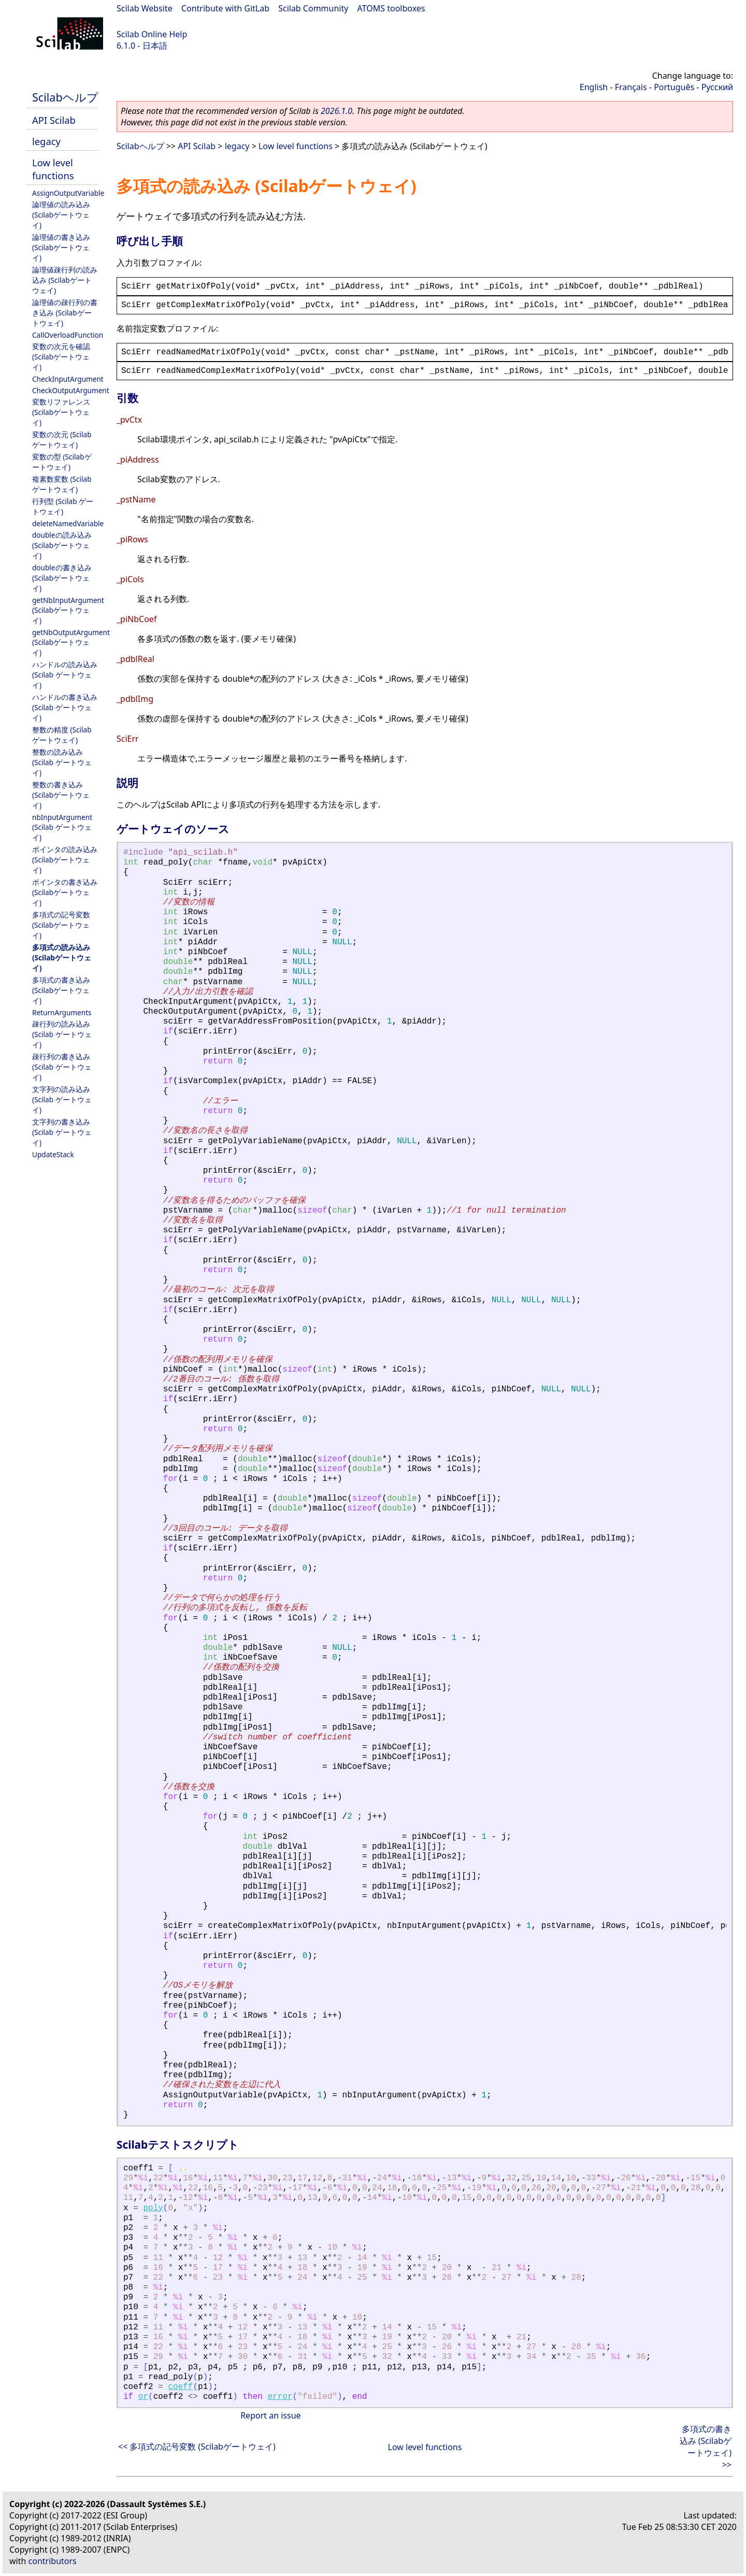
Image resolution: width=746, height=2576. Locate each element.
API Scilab (54, 119)
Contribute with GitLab (225, 8)
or (143, 2396)
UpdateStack (53, 1154)
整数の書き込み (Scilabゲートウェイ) (61, 795)
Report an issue (270, 2415)
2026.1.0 (336, 111)
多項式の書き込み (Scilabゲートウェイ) (61, 990)
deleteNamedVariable (68, 523)
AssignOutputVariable (68, 193)
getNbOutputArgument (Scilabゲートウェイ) (71, 642)
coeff (180, 2387)
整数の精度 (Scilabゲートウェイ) (62, 735)
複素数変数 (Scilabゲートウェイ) (62, 484)
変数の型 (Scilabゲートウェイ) (62, 462)
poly (153, 2208)
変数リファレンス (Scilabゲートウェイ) (61, 412)
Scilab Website (145, 8)
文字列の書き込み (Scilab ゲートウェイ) (62, 1132)
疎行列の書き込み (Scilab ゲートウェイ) (62, 1067)
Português (674, 87)
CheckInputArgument (68, 379)
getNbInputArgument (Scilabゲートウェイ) (68, 610)
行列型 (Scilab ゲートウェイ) (62, 506)
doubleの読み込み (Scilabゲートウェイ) (62, 545)
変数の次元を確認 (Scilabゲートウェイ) (61, 356)
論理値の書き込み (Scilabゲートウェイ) (61, 247)
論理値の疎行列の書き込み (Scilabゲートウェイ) (64, 312)
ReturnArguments (62, 1012)
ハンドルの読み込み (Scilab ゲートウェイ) (64, 674)
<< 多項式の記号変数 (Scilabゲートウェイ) (197, 2446)
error (280, 2396)
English (594, 87)
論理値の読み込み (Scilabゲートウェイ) (61, 214)
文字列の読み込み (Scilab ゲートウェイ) (62, 1099)
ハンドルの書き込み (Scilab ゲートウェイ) (64, 707)
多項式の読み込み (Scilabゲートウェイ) (61, 957)
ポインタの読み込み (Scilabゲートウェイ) (64, 859)
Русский (717, 87)
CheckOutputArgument (70, 390)
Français (631, 87)
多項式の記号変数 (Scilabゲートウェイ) (61, 925)
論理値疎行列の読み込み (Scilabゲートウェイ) (64, 280)
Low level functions (53, 169)
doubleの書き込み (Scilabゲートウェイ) (62, 578)
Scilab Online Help (152, 34)
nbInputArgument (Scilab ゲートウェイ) (62, 827)
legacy (46, 141)
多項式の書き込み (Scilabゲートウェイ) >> (706, 2446)
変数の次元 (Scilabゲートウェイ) (62, 439)
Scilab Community (313, 8)
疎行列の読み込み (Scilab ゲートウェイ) (62, 1034)
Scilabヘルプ (65, 97)
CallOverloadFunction (67, 335)
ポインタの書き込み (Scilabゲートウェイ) (64, 892)
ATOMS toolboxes (391, 8)
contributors (52, 2561)
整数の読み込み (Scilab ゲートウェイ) (62, 762)
